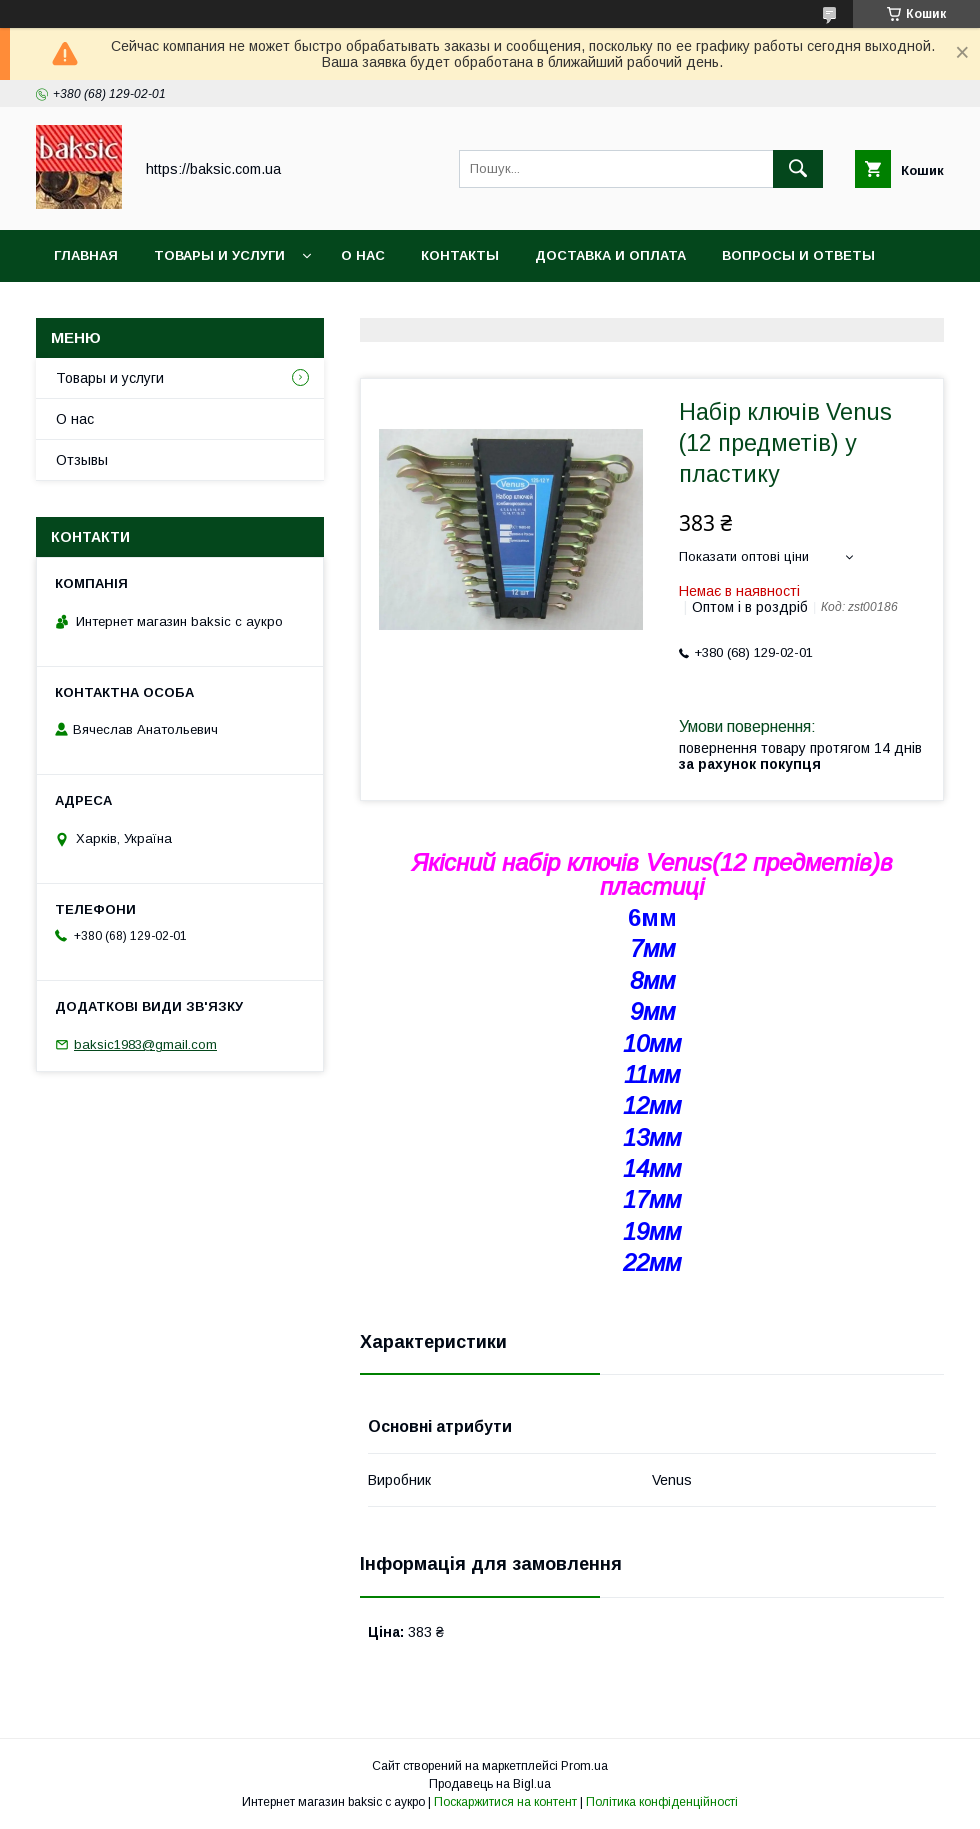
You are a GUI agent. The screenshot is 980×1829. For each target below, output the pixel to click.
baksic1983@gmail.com (145, 1044)
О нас (363, 255)
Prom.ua (584, 1766)
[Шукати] (798, 169)
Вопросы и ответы (798, 255)
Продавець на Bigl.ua (490, 1784)
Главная (86, 255)
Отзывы (82, 460)
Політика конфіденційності (662, 1802)
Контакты (460, 255)
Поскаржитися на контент (505, 1802)
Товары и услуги (219, 255)
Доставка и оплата (610, 255)
